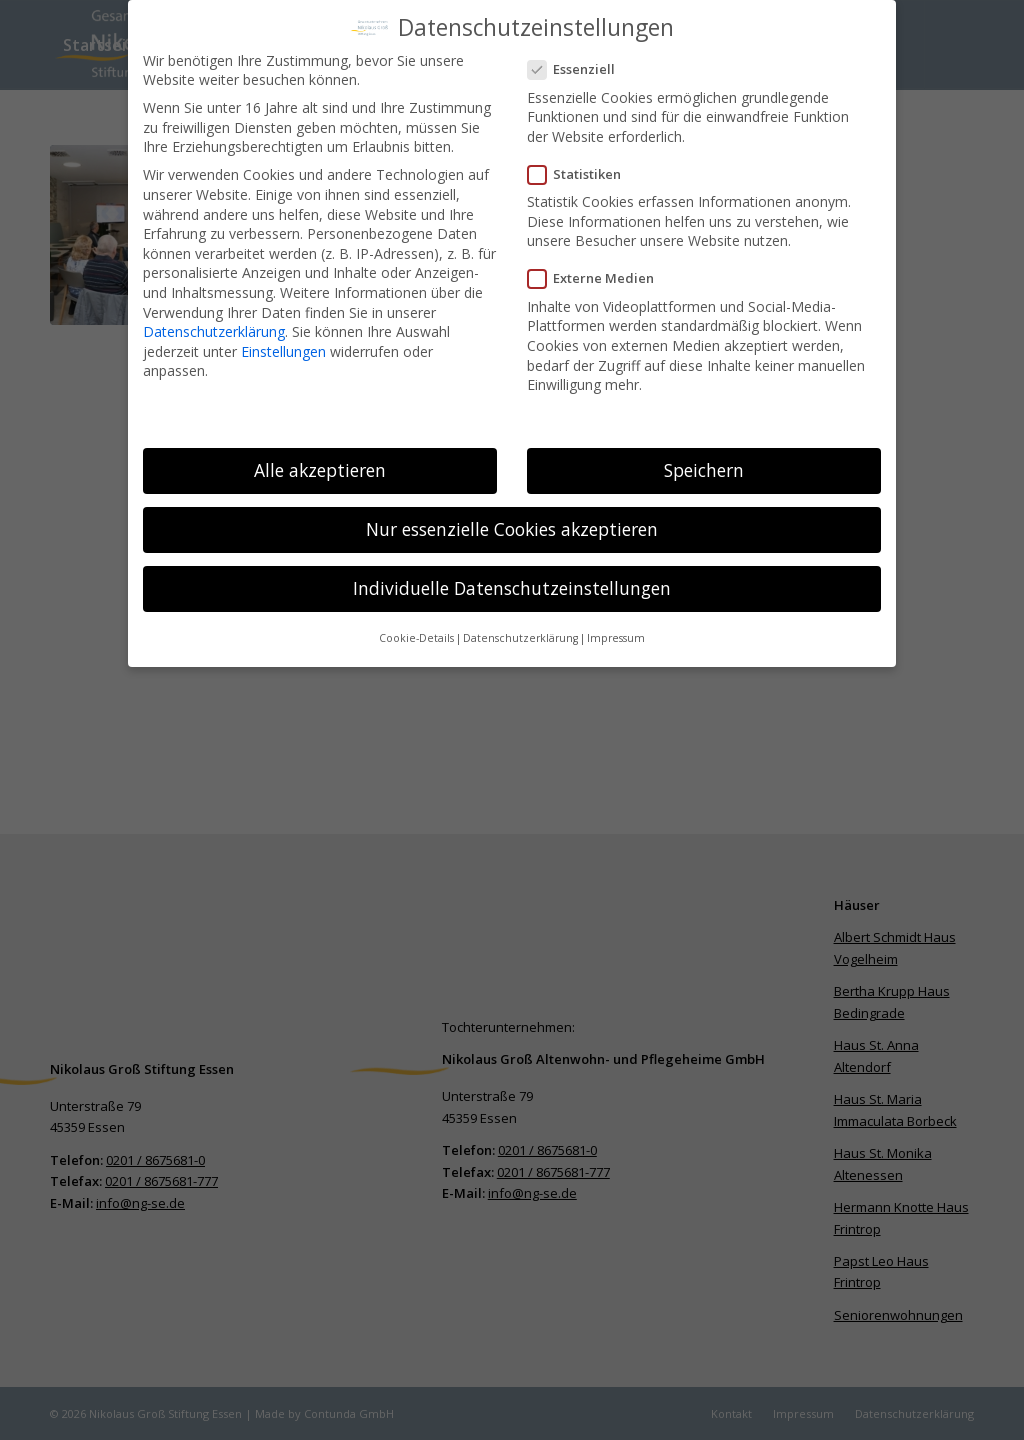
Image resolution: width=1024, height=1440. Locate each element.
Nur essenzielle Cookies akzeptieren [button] (512, 520)
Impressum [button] (616, 630)
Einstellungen (283, 342)
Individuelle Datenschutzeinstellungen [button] (512, 579)
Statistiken (582, 165)
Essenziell (579, 61)
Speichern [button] (704, 461)
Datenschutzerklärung (214, 322)
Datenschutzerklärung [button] (520, 630)
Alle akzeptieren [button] (320, 461)
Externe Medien (599, 270)
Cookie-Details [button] (416, 630)
